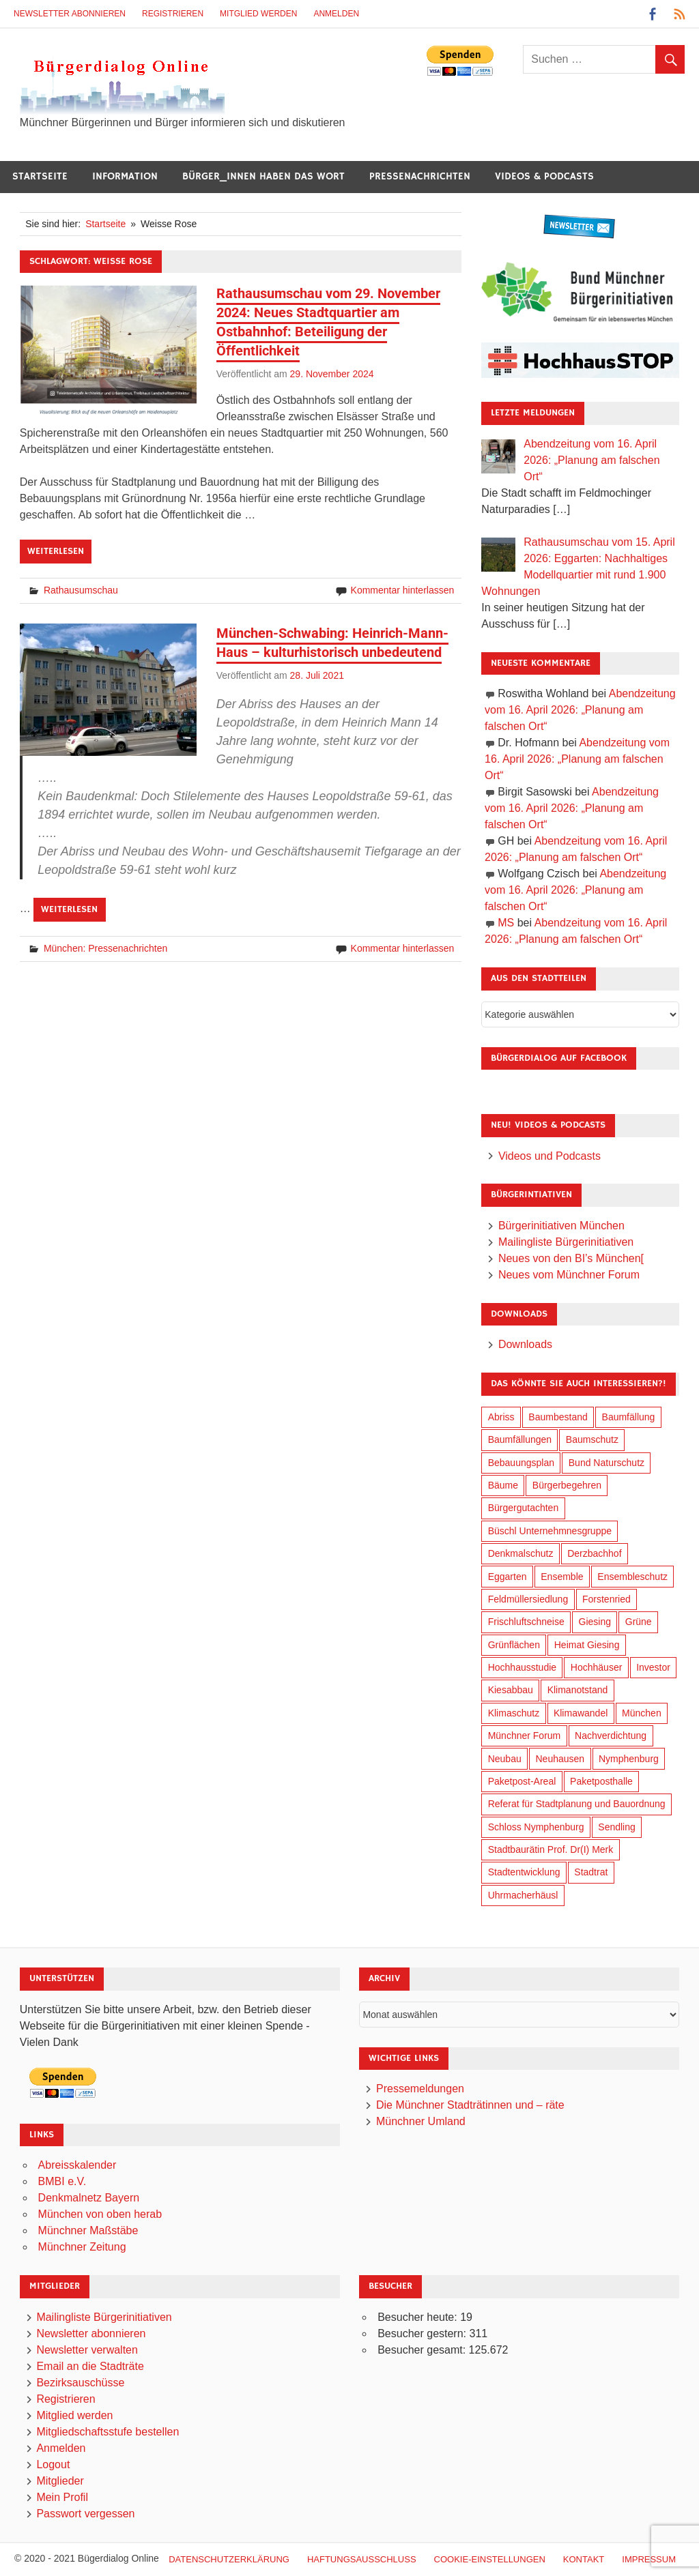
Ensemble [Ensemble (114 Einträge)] (562, 1576)
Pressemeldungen (420, 2088)
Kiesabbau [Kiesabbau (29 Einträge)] (510, 1689)
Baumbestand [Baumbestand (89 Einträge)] (557, 1416)
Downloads (525, 1344)
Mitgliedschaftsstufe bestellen (107, 2432)
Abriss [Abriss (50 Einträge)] (501, 1416)
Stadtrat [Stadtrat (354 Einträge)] (591, 1872)
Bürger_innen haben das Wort (263, 176)
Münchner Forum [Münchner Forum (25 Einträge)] (524, 1735)
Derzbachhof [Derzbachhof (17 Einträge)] (594, 1553)
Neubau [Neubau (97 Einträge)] (505, 1758)
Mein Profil (62, 2497)
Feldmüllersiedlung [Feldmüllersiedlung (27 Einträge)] (528, 1599)
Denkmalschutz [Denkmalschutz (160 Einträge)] (521, 1553)
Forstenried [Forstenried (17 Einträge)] (606, 1599)
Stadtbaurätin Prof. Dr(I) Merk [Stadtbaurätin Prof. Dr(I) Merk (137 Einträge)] (551, 1849)
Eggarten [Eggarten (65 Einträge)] (507, 1576)
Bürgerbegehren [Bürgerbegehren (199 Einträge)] (566, 1485)
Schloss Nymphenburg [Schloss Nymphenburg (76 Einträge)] (536, 1826)
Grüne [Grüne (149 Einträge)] (638, 1621)
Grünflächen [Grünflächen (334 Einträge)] (514, 1644)
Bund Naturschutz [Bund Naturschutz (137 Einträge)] (606, 1462)
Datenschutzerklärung (229, 2559)
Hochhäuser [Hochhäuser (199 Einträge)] (597, 1667)
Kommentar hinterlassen (403, 590)
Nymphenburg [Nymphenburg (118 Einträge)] (629, 1758)
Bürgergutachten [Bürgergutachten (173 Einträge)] (523, 1507)
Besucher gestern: (423, 2333)
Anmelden (336, 13)
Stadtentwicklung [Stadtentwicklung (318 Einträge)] (524, 1872)
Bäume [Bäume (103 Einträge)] (503, 1485)
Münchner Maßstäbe (88, 2230)
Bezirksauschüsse (80, 2382)
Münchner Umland (421, 2121)
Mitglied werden (258, 13)
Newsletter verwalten (87, 2350)
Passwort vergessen (85, 2513)
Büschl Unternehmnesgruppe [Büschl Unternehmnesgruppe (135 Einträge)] (550, 1530)
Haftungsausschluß (361, 2559)
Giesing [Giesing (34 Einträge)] (595, 1621)
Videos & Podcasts (544, 176)
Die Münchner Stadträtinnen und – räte (470, 2105)
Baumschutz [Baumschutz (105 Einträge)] (592, 1439)
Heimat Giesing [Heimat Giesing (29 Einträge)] (587, 1644)
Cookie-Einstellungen (489, 2559)
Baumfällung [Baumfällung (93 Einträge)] (628, 1416)
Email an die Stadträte (89, 2366)
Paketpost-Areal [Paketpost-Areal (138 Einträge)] (522, 1781)
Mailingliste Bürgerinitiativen (565, 1242)
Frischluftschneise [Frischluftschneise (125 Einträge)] (526, 1621)
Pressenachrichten (419, 176)
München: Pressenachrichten (105, 948)
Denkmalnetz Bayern (89, 2198)
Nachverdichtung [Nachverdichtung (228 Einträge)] (610, 1735)
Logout (53, 2464)
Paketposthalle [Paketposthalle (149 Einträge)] (601, 1781)
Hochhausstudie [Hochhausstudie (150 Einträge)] (522, 1667)
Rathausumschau (81, 590)
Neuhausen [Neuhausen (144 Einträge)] (560, 1758)
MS (506, 922)
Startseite (40, 176)
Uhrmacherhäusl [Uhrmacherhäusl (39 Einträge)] (523, 1895)
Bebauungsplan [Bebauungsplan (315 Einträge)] (521, 1462)
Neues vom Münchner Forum (569, 1274)
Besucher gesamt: (422, 2350)
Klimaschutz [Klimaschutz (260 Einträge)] (513, 1713)
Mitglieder (59, 2481)
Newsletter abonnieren (70, 13)
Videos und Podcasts (549, 1156)
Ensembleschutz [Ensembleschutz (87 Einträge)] (632, 1576)
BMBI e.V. (62, 2181)
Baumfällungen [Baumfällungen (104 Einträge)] (520, 1439)
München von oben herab (100, 2214)
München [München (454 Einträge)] (641, 1713)
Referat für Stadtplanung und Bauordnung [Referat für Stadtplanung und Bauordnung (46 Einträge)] (577, 1803)
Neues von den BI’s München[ (571, 1258)
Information (125, 176)
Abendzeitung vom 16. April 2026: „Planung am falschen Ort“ (580, 710)
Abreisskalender (77, 2165)
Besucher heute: (418, 2317)
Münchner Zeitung (82, 2247)
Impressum (649, 2559)
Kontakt (583, 2559)
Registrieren (172, 13)
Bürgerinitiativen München (561, 1225)
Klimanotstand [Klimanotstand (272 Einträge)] (577, 1689)
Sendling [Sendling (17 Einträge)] (617, 1826)
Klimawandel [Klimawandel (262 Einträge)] (581, 1713)
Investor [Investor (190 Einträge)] (653, 1667)
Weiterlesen (55, 551)
